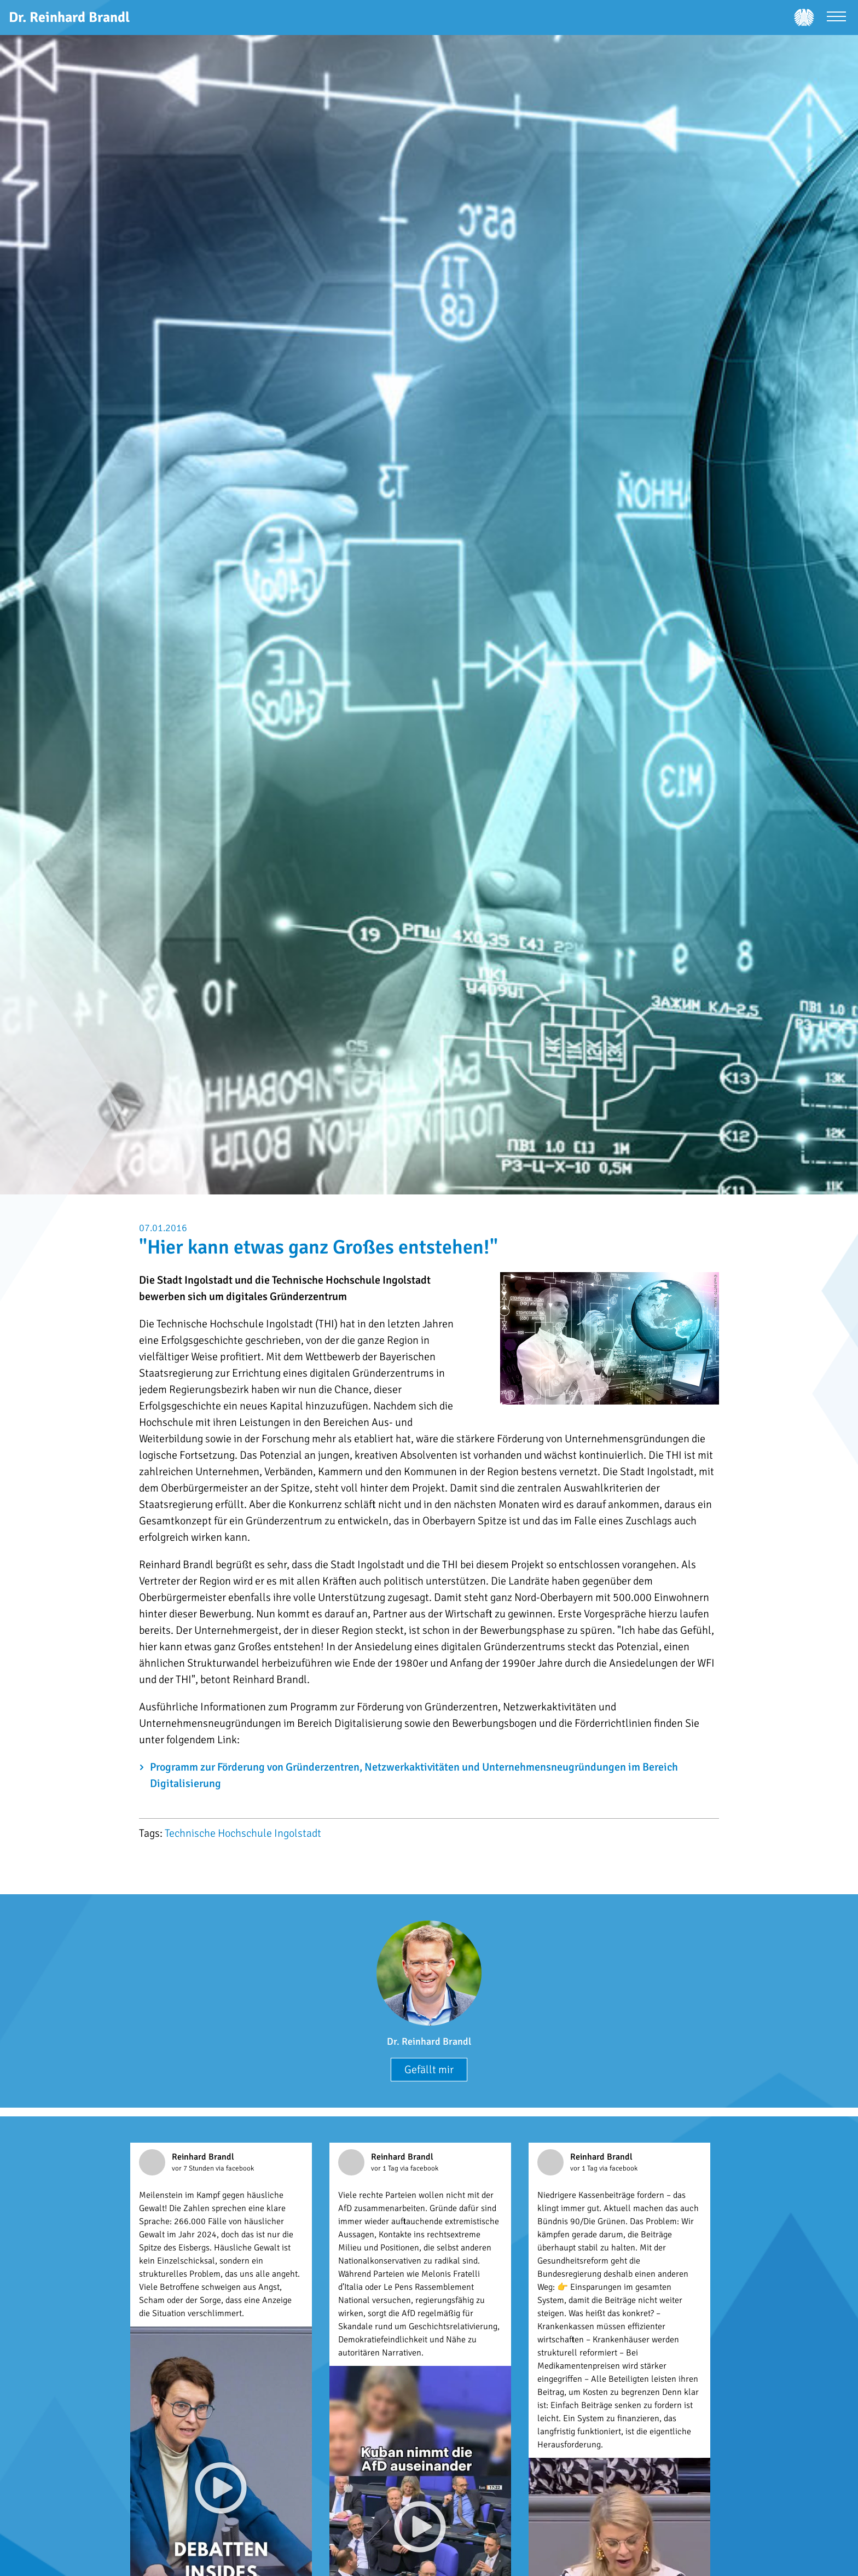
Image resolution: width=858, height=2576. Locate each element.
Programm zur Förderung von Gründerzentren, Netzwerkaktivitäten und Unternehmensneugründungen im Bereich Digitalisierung (414, 1775)
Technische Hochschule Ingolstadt (243, 1833)
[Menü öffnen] (836, 18)
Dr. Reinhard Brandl (429, 2041)
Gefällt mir (429, 2069)
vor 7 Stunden (194, 2168)
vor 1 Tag (385, 2168)
